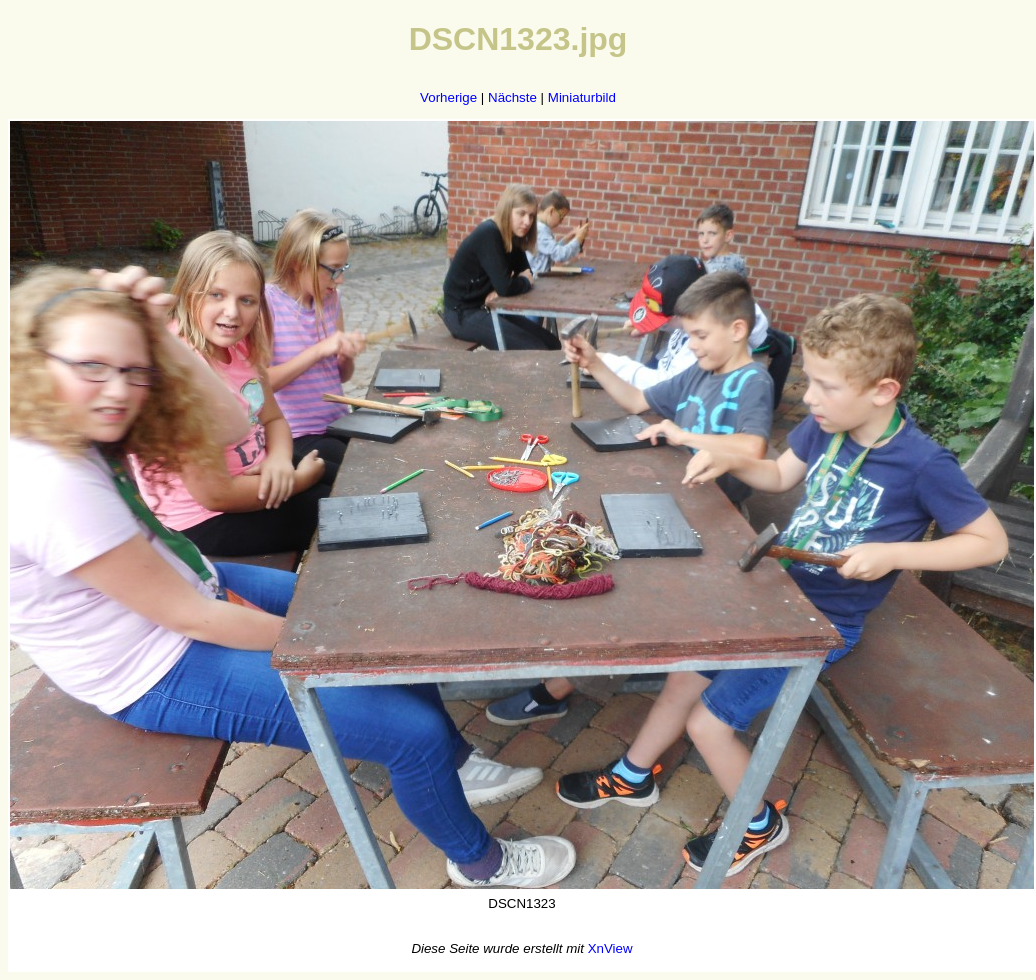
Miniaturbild (582, 97)
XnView (610, 948)
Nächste (512, 97)
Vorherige (448, 97)
